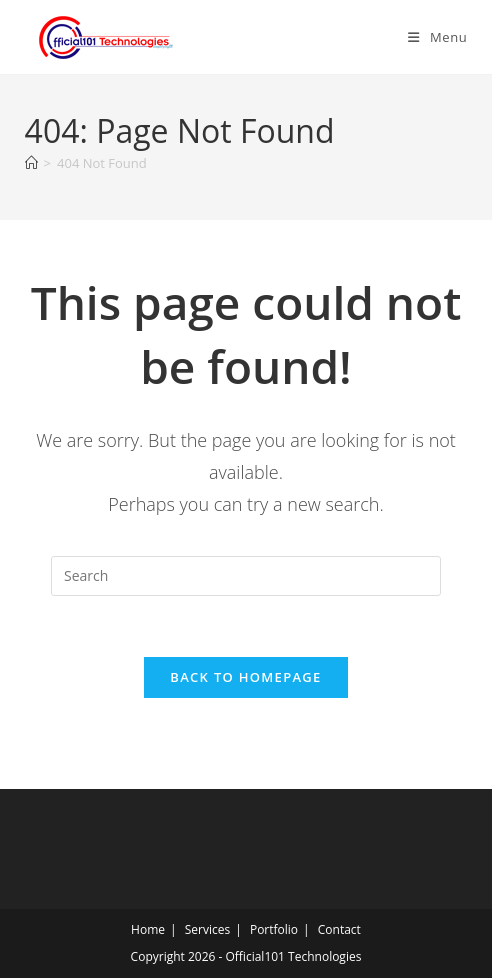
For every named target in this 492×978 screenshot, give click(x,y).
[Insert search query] (246, 576)
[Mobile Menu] (437, 37)
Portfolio (274, 929)
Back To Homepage (245, 677)
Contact (339, 929)
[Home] (31, 163)
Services (207, 929)
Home (148, 929)
